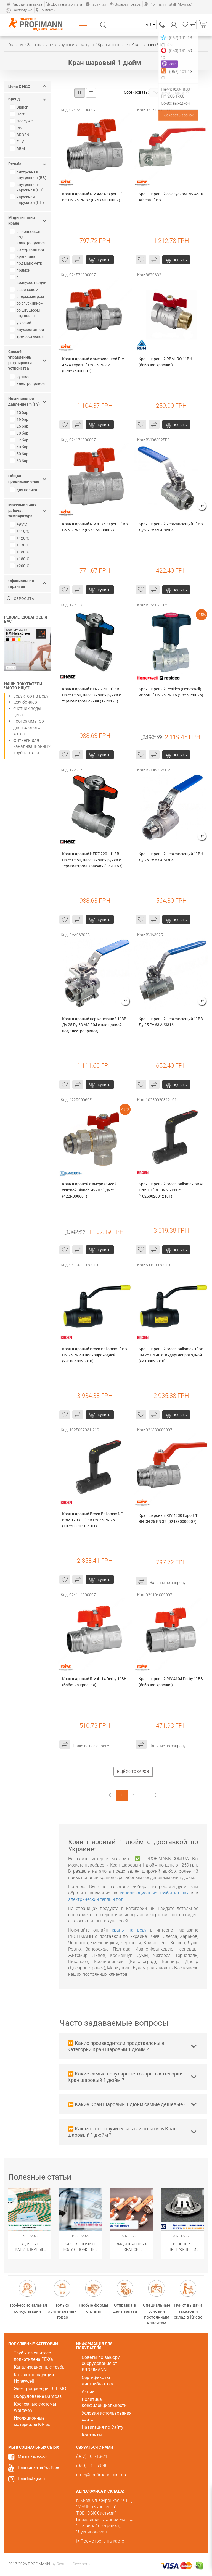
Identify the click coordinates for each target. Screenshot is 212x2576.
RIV (17, 128)
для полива (24, 490)
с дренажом (24, 289)
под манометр (26, 263)
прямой (20, 270)
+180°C (20, 559)
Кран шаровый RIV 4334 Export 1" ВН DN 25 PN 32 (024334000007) (92, 197)
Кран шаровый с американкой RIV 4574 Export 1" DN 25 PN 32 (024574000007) (93, 365)
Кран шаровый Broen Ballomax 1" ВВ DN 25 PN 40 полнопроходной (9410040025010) (95, 1355)
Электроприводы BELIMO (40, 2388)
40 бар (19, 447)
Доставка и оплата (64, 4)
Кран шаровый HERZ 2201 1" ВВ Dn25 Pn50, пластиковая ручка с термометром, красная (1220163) (92, 860)
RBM (18, 148)
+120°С (20, 538)
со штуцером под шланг (25, 313)
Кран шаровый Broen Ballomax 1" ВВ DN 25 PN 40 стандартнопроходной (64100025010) (171, 1355)
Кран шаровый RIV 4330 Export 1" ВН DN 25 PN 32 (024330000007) (169, 1518)
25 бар (19, 426)
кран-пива (23, 256)
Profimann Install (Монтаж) (168, 4)
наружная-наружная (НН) (27, 200)
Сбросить (20, 598)
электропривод (28, 383)
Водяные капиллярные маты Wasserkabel (29, 2247)
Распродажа (19, 10)
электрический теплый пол (95, 1899)
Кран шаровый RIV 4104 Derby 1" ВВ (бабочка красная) (171, 1682)
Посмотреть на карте (102, 2541)
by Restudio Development (73, 2564)
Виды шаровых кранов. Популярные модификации (131, 2247)
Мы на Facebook (32, 2456)
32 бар (19, 440)
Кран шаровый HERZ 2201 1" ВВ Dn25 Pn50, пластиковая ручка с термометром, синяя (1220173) (92, 695)
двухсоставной (27, 329)
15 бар (19, 412)
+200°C (20, 566)
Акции (88, 2391)
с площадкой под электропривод (28, 237)
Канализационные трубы (39, 2367)
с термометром (27, 296)
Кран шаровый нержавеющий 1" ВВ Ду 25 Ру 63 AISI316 (171, 1022)
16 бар (19, 419)
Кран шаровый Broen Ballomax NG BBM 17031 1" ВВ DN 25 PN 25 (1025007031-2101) (93, 1520)
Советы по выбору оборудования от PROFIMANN (101, 2364)
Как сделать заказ (24, 4)
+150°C (20, 552)
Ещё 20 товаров (133, 1771)
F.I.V (17, 142)
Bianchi (20, 107)
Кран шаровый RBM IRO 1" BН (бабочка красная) (166, 362)
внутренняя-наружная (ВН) (27, 187)
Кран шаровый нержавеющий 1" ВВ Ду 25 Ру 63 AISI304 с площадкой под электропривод (94, 1025)
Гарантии (96, 4)
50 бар (19, 454)
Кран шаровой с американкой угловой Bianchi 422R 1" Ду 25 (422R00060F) (89, 1190)
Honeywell (22, 121)
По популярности (171, 92)
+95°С (19, 524)
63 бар (19, 461)
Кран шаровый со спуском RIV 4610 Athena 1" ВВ (171, 197)
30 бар (19, 433)
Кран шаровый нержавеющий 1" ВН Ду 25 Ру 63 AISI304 (171, 857)
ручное (20, 376)
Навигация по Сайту (102, 2427)
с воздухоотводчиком (29, 280)
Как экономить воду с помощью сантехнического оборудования (80, 2247)
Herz (18, 114)
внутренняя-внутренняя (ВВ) (28, 175)
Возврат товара (125, 4)
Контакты (45, 10)
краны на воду (129, 1930)
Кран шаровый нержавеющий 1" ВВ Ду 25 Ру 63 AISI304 (171, 527)
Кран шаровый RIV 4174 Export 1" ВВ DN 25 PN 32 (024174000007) (95, 527)
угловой (21, 322)
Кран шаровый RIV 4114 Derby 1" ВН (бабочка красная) (95, 1682)
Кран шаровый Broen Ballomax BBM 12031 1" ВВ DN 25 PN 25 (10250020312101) (171, 1190)
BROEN (20, 135)
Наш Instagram (31, 2478)
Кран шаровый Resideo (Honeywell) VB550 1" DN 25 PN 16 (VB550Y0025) (171, 692)
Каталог (84, 25)
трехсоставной (27, 336)
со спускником (27, 303)
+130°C (20, 545)
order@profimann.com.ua (101, 2474)
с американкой (27, 249)
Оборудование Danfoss (38, 2396)
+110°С (20, 531)
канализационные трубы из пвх (154, 1893)
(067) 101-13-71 (162, 24)
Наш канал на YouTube (38, 2467)
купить (104, 259)
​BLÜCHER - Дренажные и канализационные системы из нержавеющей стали (182, 2247)
